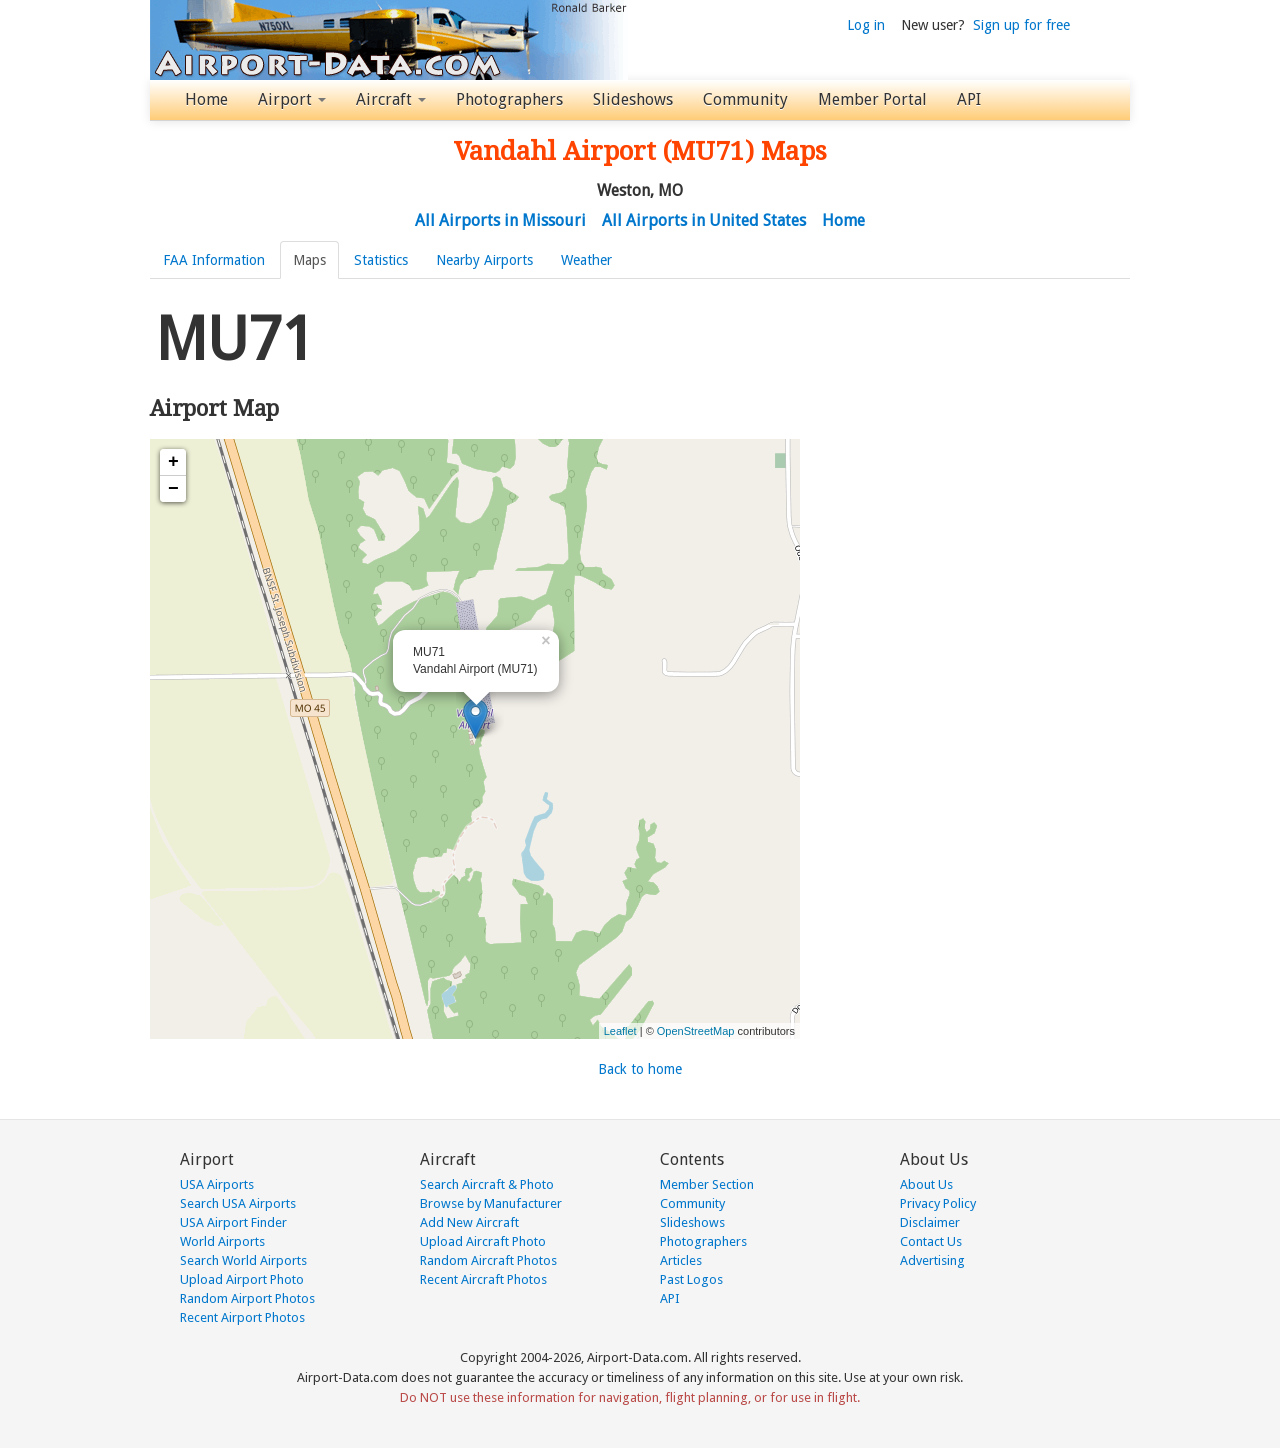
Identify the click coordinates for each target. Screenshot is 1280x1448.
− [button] (173, 489)
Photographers (509, 99)
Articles (681, 1260)
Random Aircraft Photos (488, 1260)
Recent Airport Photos (242, 1317)
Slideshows (633, 99)
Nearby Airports (484, 260)
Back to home (640, 1069)
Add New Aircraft (469, 1222)
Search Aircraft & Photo (487, 1184)
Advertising (932, 1260)
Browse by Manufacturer (491, 1203)
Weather (586, 260)
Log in (866, 25)
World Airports (222, 1241)
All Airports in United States (704, 220)
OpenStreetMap (696, 1031)
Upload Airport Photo (242, 1279)
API (969, 99)
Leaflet (620, 1031)
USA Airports (217, 1184)
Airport (292, 99)
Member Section (707, 1184)
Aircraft (391, 99)
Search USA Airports (238, 1203)
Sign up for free (1021, 25)
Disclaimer (930, 1222)
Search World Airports (243, 1260)
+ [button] (173, 462)
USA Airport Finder (233, 1222)
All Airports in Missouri (500, 220)
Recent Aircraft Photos (483, 1279)
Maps (309, 260)
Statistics (381, 260)
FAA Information (214, 260)
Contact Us (931, 1241)
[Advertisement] (970, 424)
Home (206, 99)
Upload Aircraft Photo (483, 1241)
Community (745, 99)
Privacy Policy (938, 1203)
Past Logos (691, 1279)
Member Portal (872, 99)
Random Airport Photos (247, 1298)
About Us (926, 1184)
